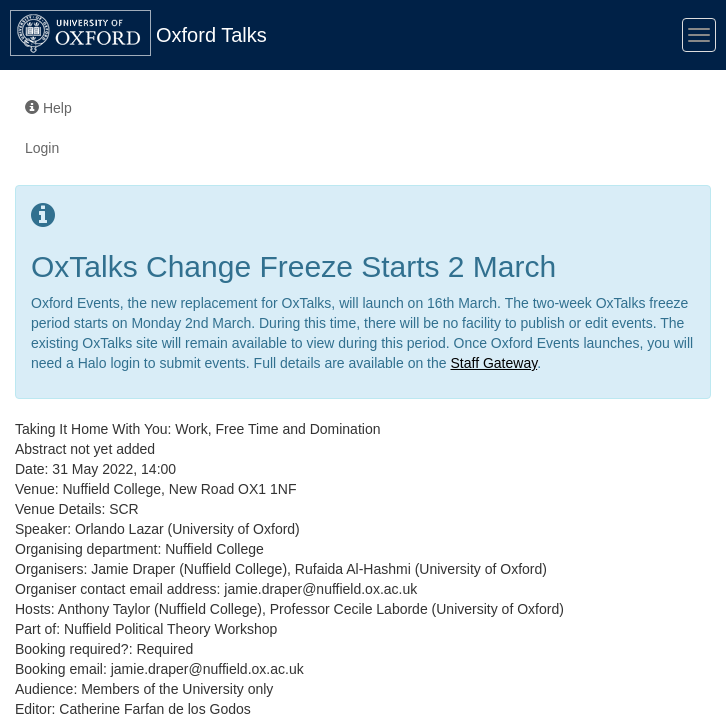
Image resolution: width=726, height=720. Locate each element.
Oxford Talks (211, 35)
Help (48, 108)
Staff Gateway (493, 363)
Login (42, 148)
